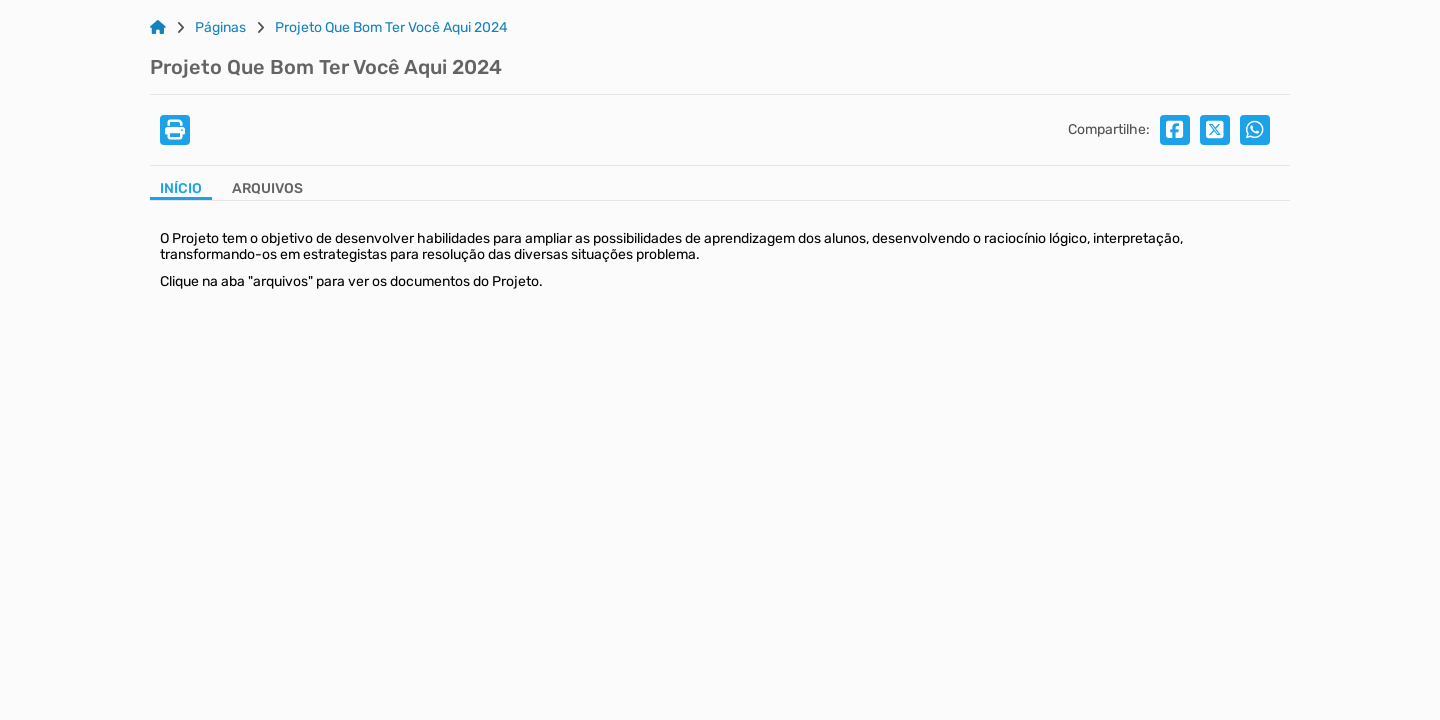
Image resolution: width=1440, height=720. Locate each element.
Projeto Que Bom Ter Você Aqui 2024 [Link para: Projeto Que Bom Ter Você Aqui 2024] (391, 28)
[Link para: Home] (158, 28)
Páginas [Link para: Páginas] (220, 28)
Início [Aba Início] (181, 189)
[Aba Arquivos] (267, 190)
